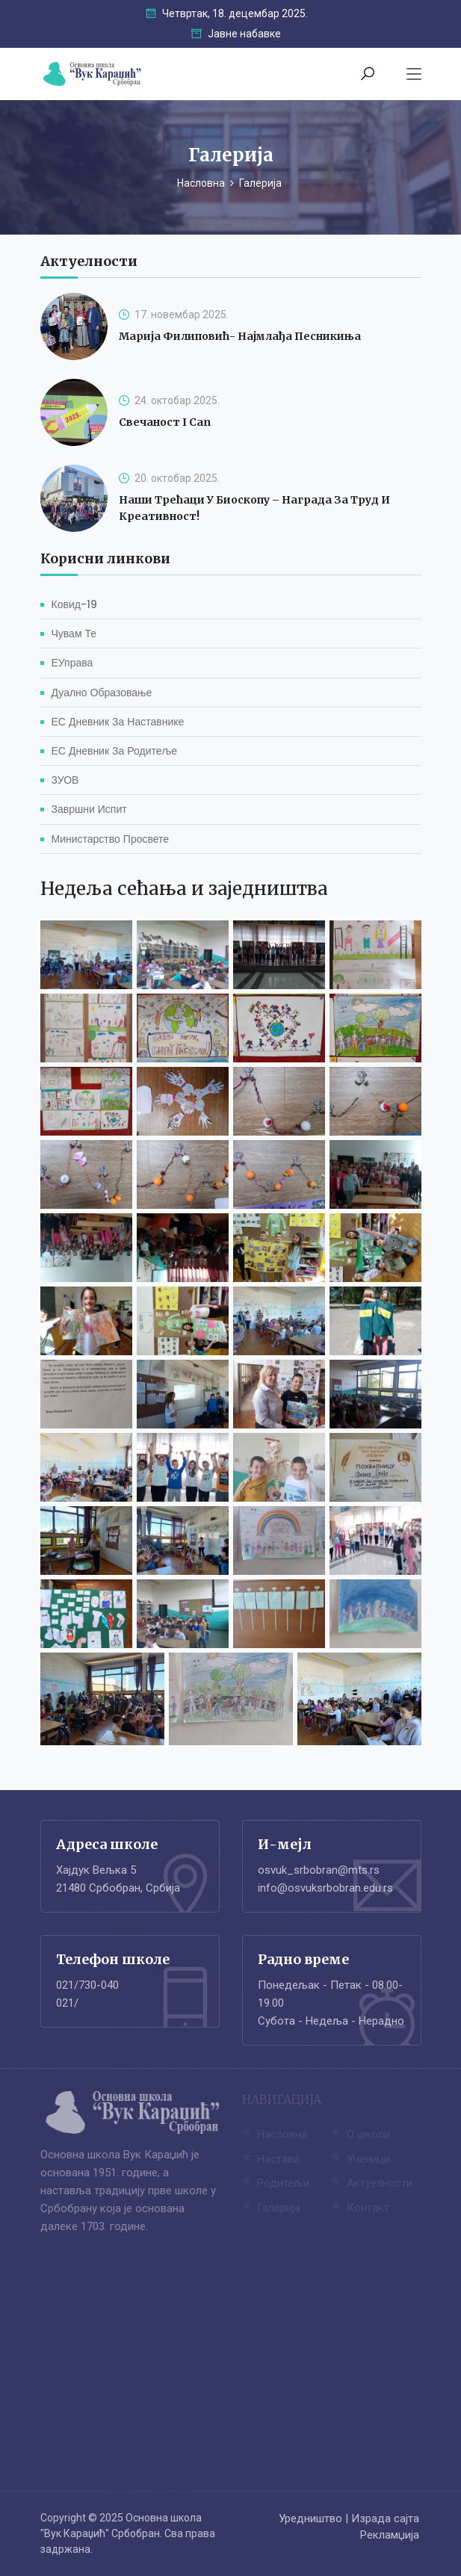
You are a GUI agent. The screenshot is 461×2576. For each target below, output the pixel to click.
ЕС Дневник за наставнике (118, 721)
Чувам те (74, 633)
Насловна (201, 183)
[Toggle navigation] (413, 74)
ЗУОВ (65, 780)
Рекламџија (389, 2535)
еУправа (72, 662)
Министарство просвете (111, 839)
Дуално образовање (102, 692)
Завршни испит (89, 809)
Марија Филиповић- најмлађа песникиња (240, 336)
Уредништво (310, 2518)
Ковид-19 (74, 604)
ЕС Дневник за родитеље (115, 751)
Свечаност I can (165, 422)
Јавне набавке (236, 34)
